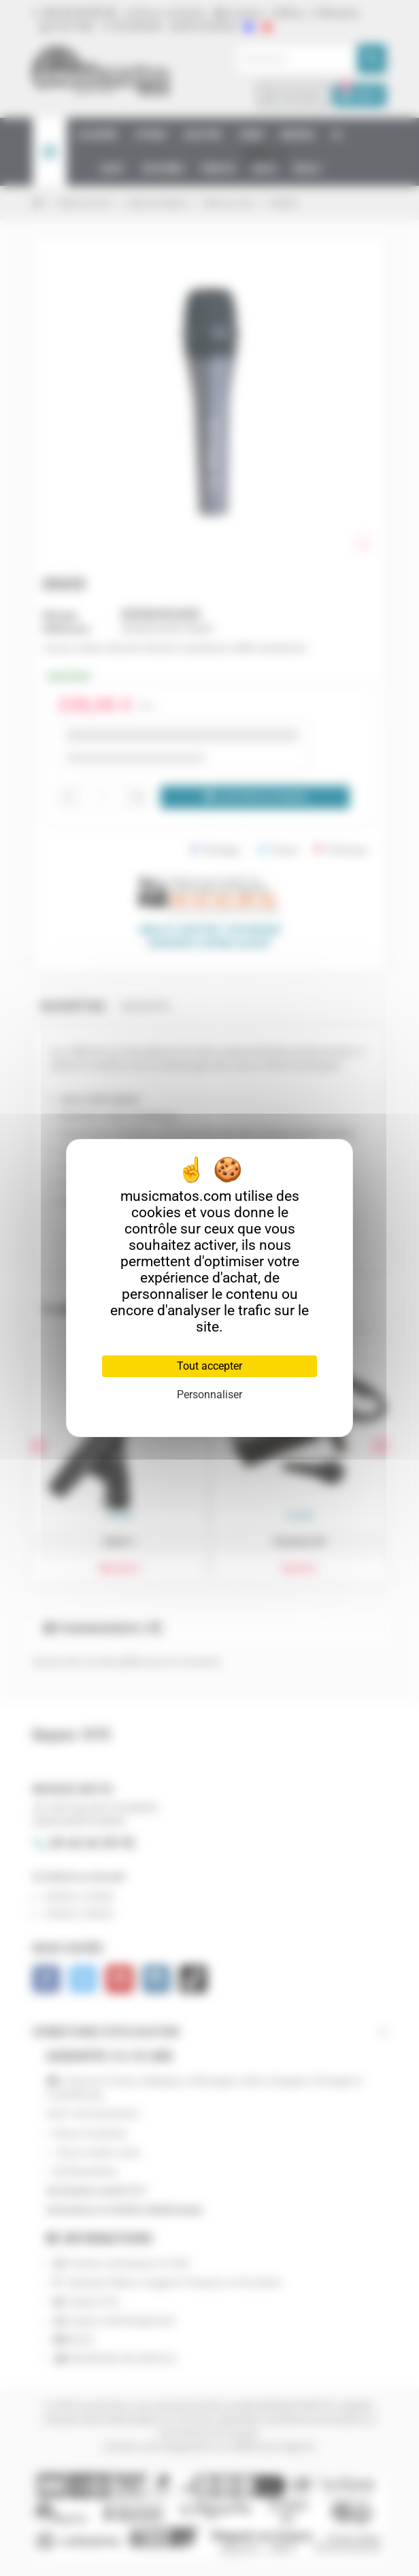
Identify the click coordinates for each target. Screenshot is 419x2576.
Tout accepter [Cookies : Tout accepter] (209, 1365)
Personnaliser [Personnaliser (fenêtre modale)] (209, 1394)
